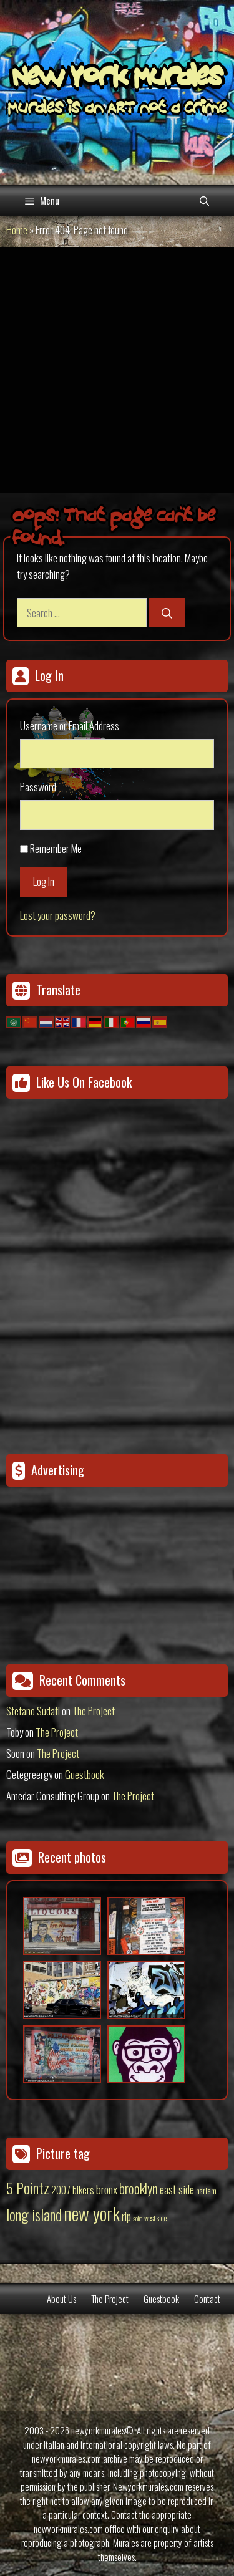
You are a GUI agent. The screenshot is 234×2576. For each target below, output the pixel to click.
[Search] (167, 613)
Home (16, 230)
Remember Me (56, 848)
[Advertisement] (117, 370)
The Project (93, 1711)
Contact (207, 2298)
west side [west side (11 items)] (155, 2217)
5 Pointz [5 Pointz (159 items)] (27, 2187)
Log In (43, 881)
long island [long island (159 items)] (34, 2214)
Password (38, 786)
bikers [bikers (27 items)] (83, 2190)
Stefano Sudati (33, 1711)
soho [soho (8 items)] (137, 2218)
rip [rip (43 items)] (126, 2215)
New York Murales (117, 79)
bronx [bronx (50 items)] (106, 2188)
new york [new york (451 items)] (92, 2212)
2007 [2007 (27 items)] (61, 2190)
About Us (61, 2298)
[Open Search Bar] (204, 200)
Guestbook (84, 1774)
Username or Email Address (69, 725)
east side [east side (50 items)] (177, 2188)
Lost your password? (57, 915)
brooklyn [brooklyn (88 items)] (138, 2188)
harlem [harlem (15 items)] (206, 2190)
